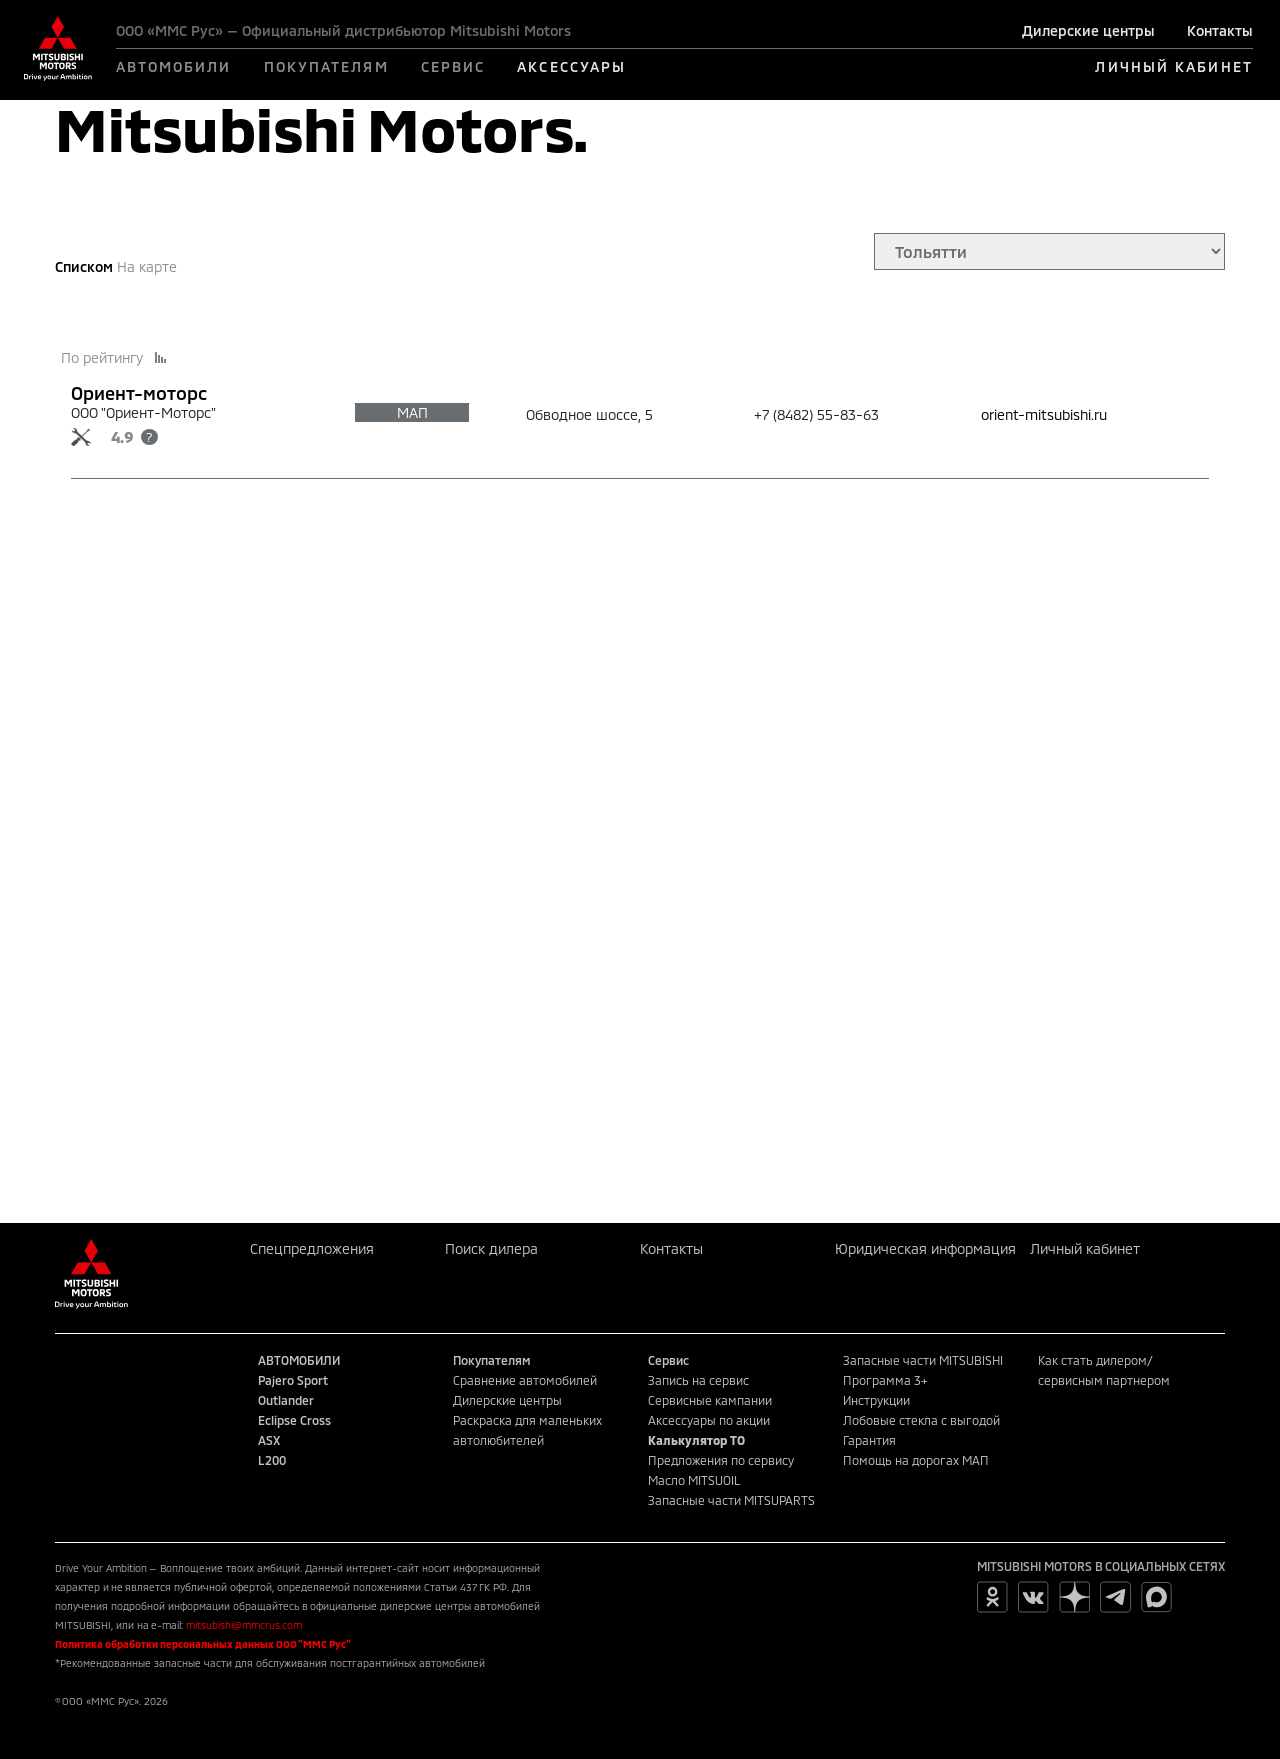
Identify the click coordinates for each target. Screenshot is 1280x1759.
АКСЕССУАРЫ (571, 66)
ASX (269, 1440)
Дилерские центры (1088, 30)
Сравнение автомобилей (525, 1380)
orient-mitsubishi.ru (1044, 414)
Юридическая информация (925, 1248)
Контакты (1220, 30)
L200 (272, 1460)
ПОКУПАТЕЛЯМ (326, 66)
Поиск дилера (491, 1248)
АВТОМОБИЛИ (174, 66)
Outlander (286, 1400)
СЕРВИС (453, 66)
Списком (84, 266)
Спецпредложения (312, 1248)
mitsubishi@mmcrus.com (244, 1625)
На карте (147, 266)
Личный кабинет (1085, 1248)
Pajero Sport (293, 1380)
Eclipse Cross (294, 1420)
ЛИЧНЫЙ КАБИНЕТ (1173, 66)
